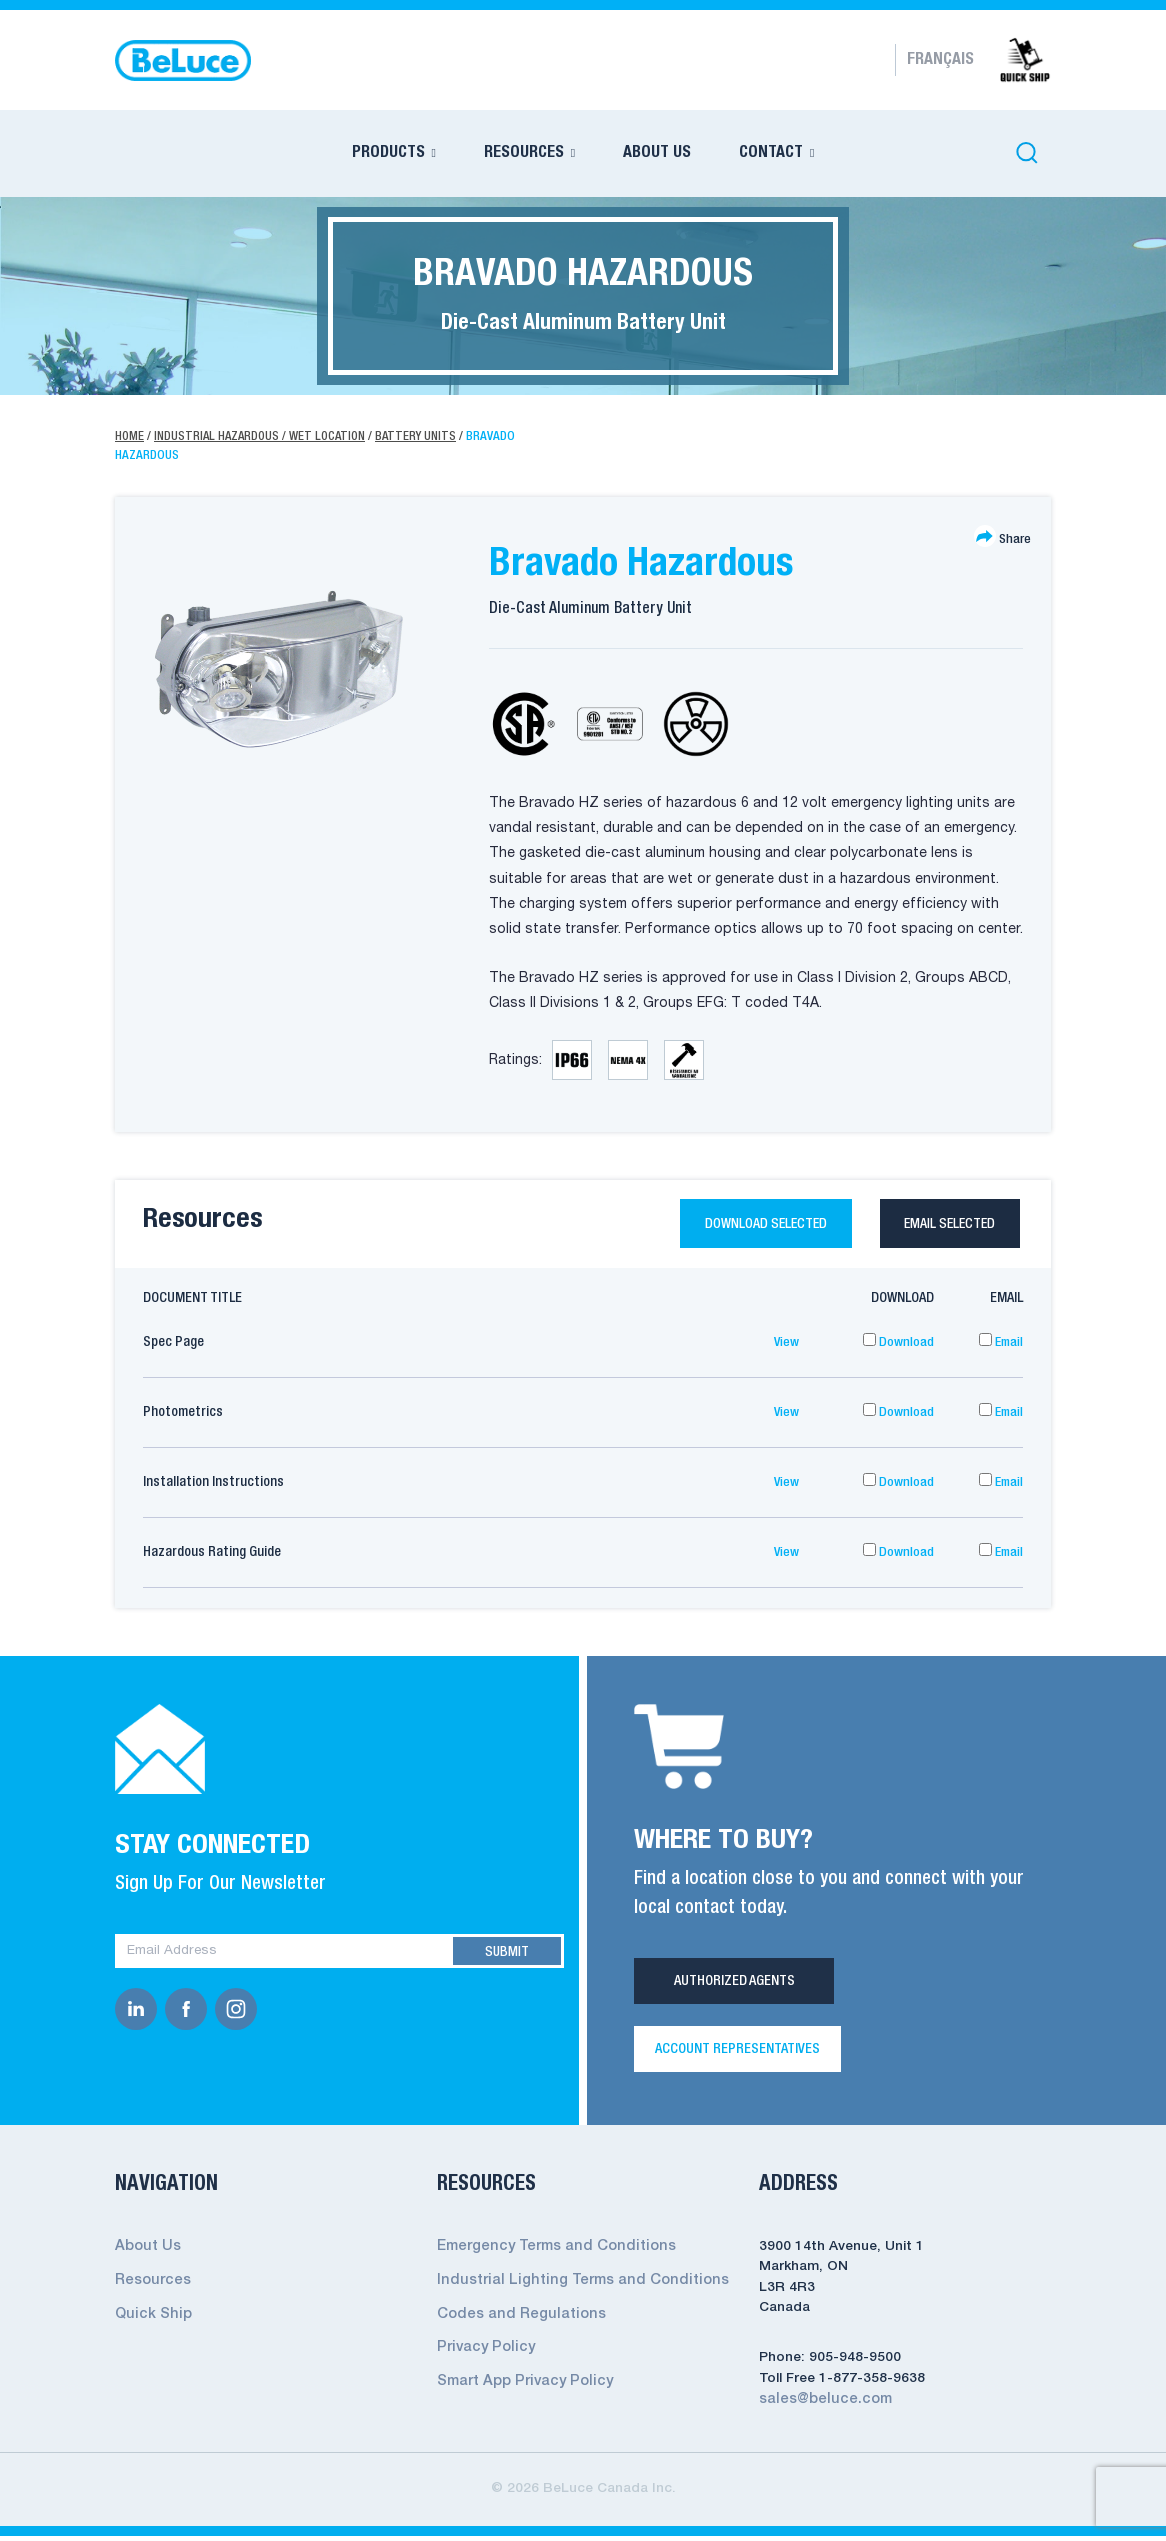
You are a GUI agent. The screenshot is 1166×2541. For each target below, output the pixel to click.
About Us (657, 153)
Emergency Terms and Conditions (549, 2252)
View (785, 1348)
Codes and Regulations (515, 2317)
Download (898, 1348)
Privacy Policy (482, 2350)
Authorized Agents (734, 1987)
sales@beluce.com (821, 2404)
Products (388, 153)
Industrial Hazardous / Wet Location (264, 436)
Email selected (942, 1226)
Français (940, 60)
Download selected (734, 1226)
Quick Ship (150, 2317)
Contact (771, 153)
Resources (524, 153)
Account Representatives (737, 2055)
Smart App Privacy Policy (520, 2383)
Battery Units (424, 436)
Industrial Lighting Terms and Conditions (572, 2285)
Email (1000, 1348)
